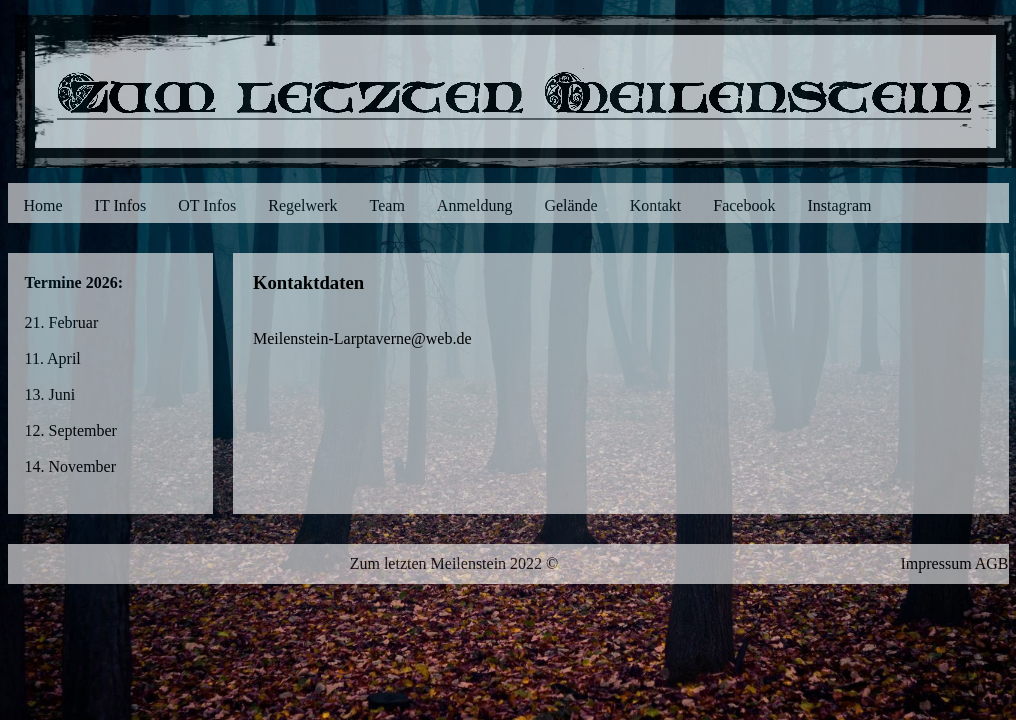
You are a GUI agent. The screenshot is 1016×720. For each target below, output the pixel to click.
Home (43, 205)
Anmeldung (475, 205)
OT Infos (207, 205)
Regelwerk (302, 205)
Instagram (839, 205)
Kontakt (656, 205)
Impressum (935, 563)
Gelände (570, 205)
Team (387, 205)
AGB (992, 563)
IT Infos (121, 205)
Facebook (744, 205)
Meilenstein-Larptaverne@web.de (362, 338)
